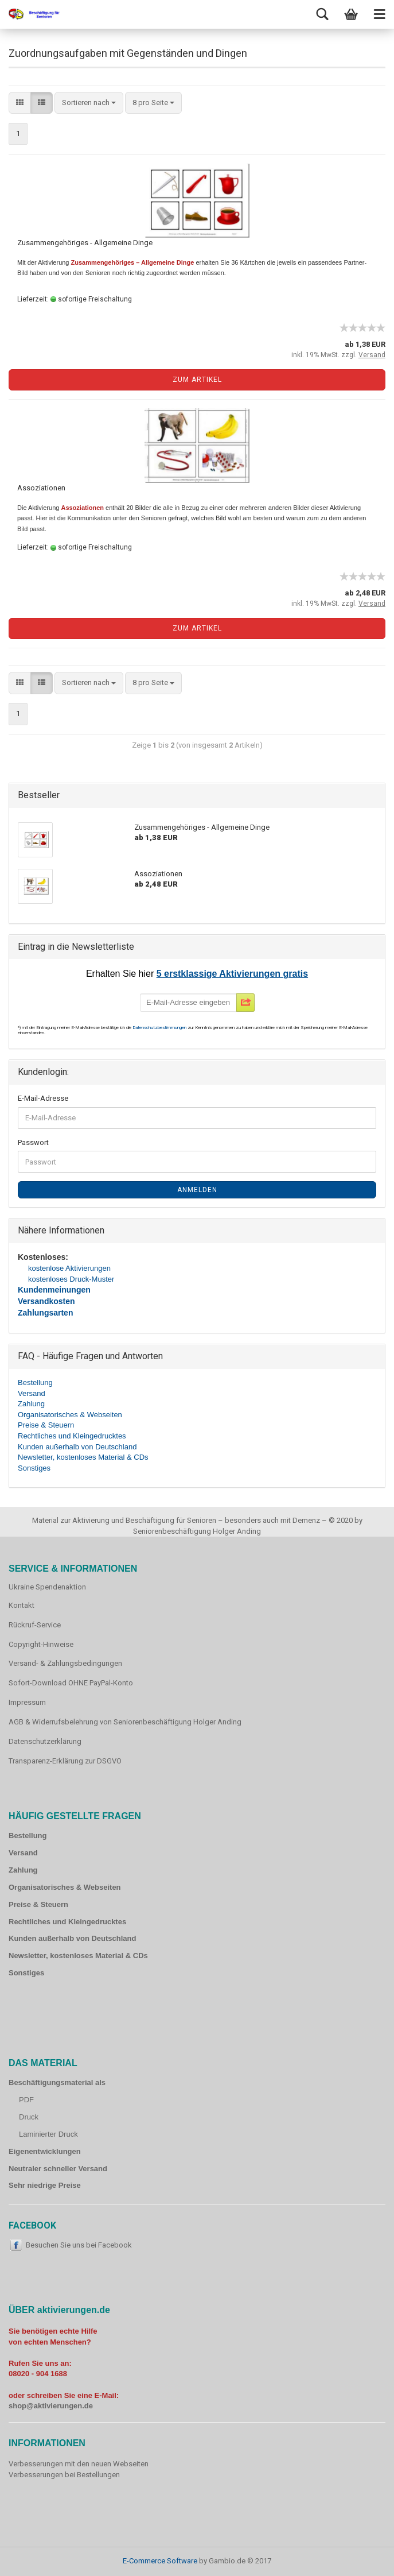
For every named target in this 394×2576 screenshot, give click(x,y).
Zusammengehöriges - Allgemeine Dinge (85, 242)
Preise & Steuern (46, 1425)
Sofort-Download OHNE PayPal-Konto (71, 1682)
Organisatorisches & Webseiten (70, 1414)
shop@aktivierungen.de (51, 2405)
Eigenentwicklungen (45, 2151)
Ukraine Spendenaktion (47, 1587)
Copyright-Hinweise (41, 1644)
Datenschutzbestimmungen (160, 1027)
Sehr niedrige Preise (45, 2185)
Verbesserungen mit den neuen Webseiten (79, 2463)
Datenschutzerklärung (45, 1741)
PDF (26, 2099)
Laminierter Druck (48, 2134)
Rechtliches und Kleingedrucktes (72, 1436)
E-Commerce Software (160, 2560)
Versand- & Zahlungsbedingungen (65, 1663)
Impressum (27, 1702)
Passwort (33, 1142)
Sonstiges (34, 1468)
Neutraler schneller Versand (58, 2168)
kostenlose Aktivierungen (69, 1268)
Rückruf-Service (35, 1624)
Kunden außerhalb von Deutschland (77, 1446)
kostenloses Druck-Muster (71, 1279)
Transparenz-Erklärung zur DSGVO (65, 1761)
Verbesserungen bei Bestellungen (64, 2474)
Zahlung (31, 1403)
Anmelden (197, 1190)
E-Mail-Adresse (43, 1098)
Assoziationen (41, 488)
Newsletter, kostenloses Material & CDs (83, 1457)
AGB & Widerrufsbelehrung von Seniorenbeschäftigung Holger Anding (125, 1722)
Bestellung (35, 1382)
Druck (28, 2117)
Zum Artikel (197, 380)
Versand (31, 1393)
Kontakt (21, 1605)
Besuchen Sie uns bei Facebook (79, 2245)
